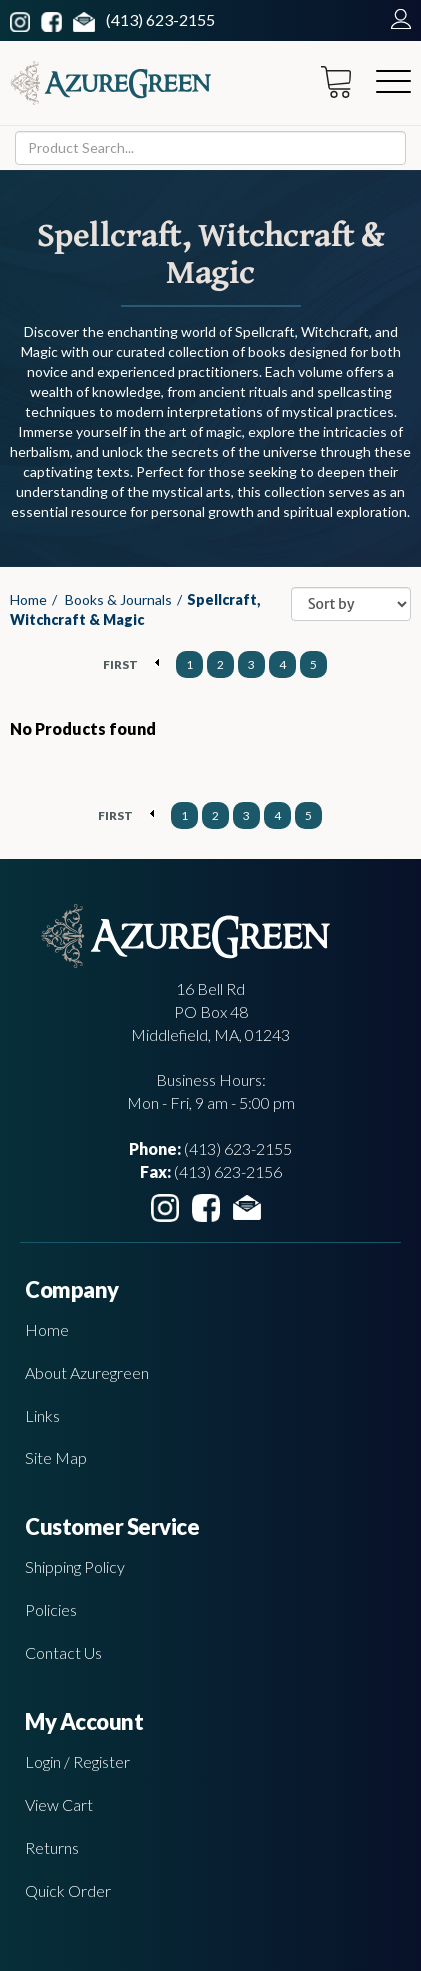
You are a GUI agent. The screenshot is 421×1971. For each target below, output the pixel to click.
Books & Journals (118, 599)
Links (42, 1415)
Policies (51, 1609)
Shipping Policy (75, 1566)
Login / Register (77, 1761)
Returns (52, 1847)
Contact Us (63, 1652)
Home (28, 599)
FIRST (120, 664)
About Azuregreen (87, 1372)
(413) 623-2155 (160, 19)
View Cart (59, 1804)
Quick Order (68, 1890)
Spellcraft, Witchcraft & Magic (135, 609)
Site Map (56, 1457)
